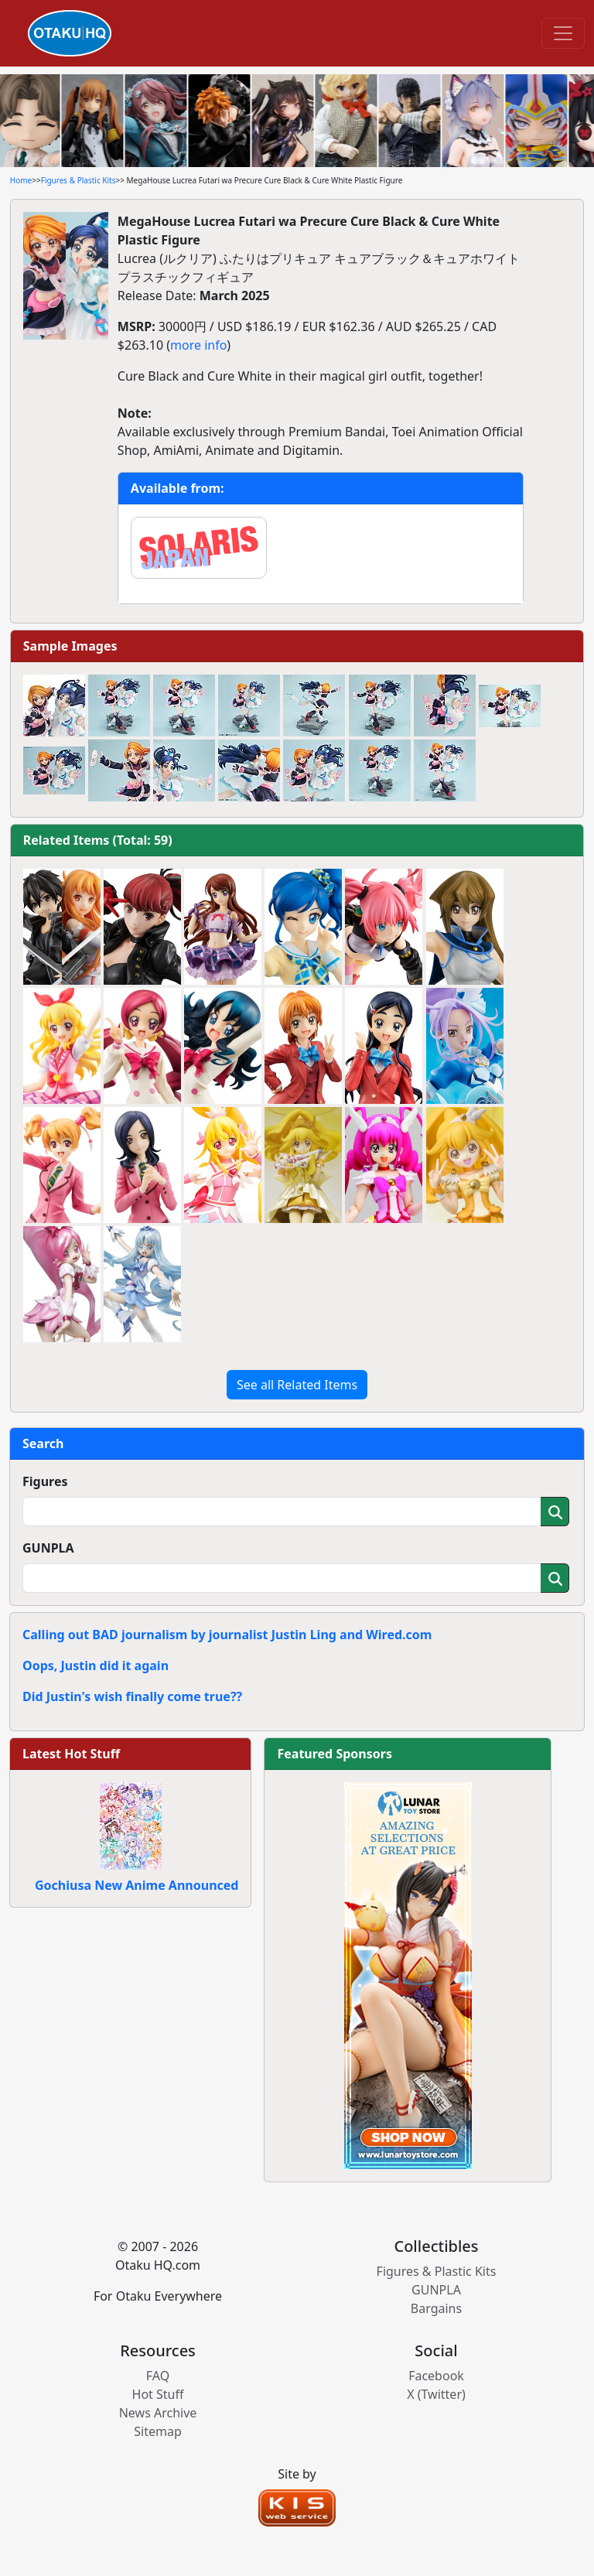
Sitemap (158, 2431)
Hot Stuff (158, 2394)
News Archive (158, 2412)
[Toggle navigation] (563, 33)
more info (198, 345)
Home (21, 180)
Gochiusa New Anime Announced (136, 1885)
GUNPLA (48, 1547)
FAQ (157, 2375)
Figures (45, 1481)
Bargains (436, 2308)
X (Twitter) (436, 2394)
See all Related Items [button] (297, 1384)
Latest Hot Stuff (71, 1753)
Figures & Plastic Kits (78, 180)
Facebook (436, 2375)
